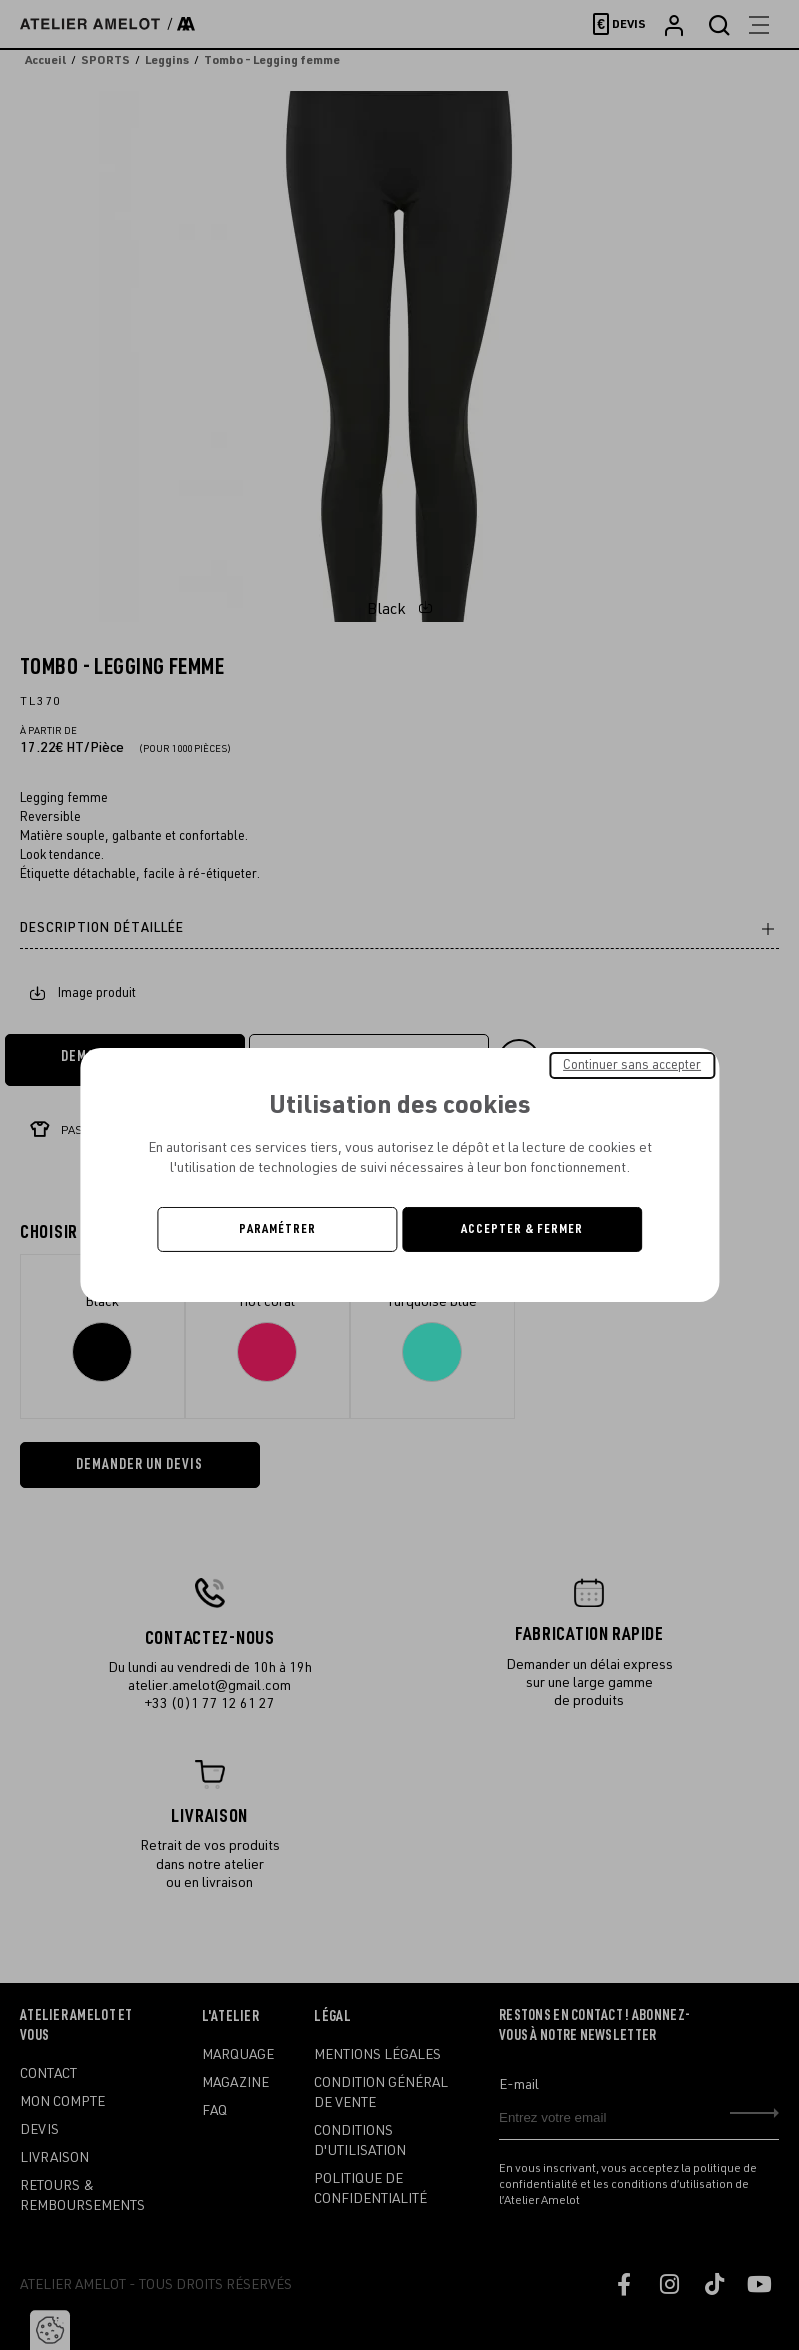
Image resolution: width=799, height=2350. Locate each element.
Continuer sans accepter (632, 1065)
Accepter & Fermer (522, 1229)
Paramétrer (277, 1229)
